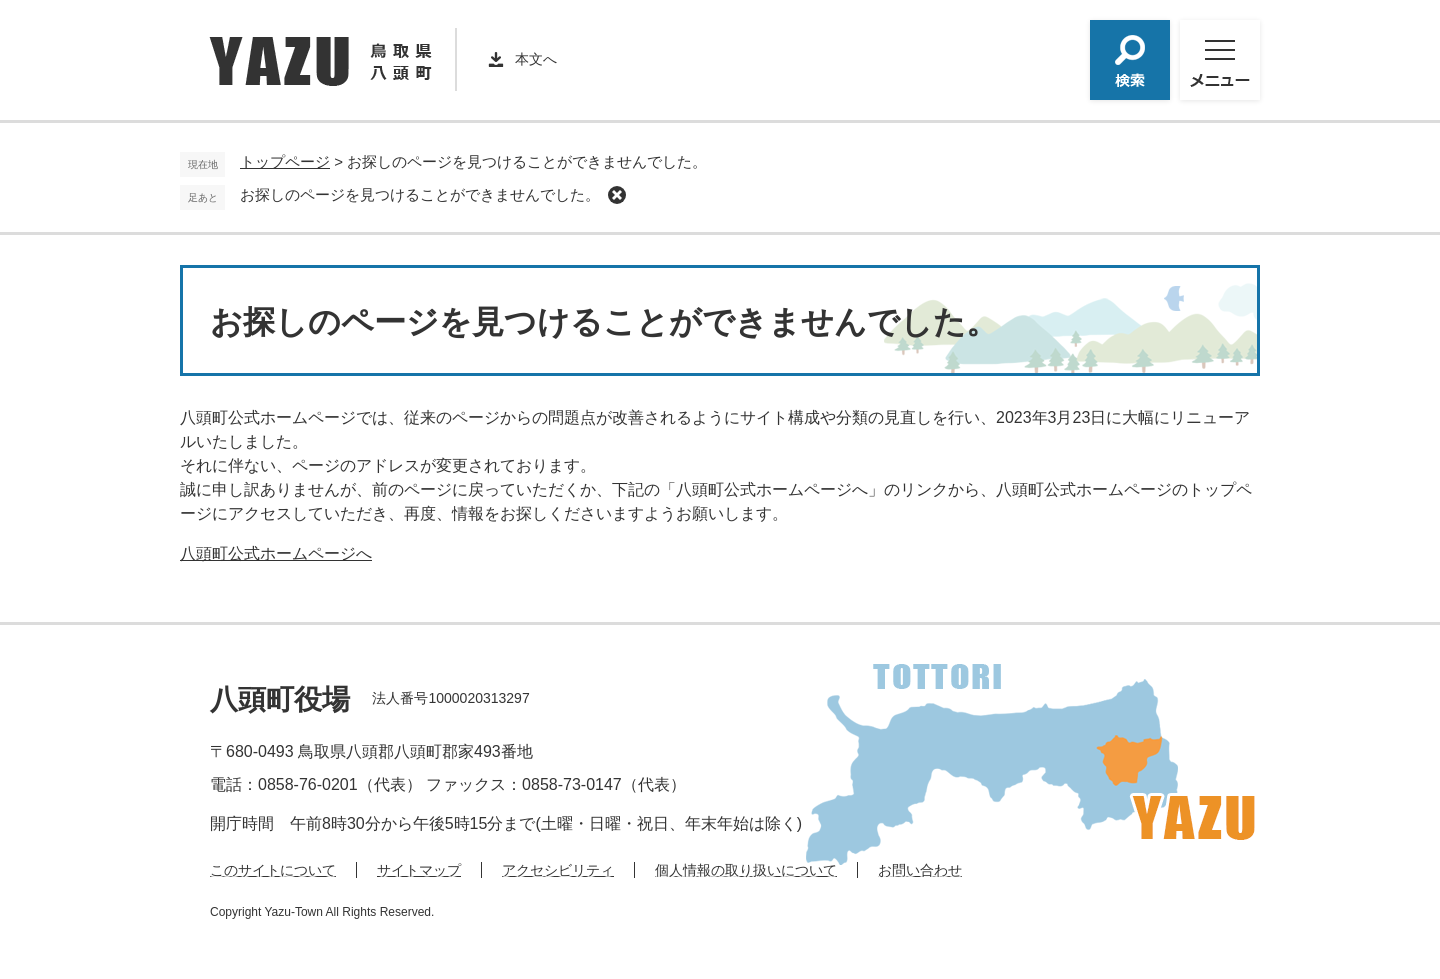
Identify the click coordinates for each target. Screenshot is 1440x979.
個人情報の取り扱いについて (746, 870)
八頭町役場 (280, 699)
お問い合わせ (920, 870)
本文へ (536, 59)
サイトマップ (419, 870)
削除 (617, 195)
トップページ (285, 161)
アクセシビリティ (558, 870)
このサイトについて (273, 870)
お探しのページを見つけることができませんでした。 (420, 194)
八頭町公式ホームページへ (276, 553)
